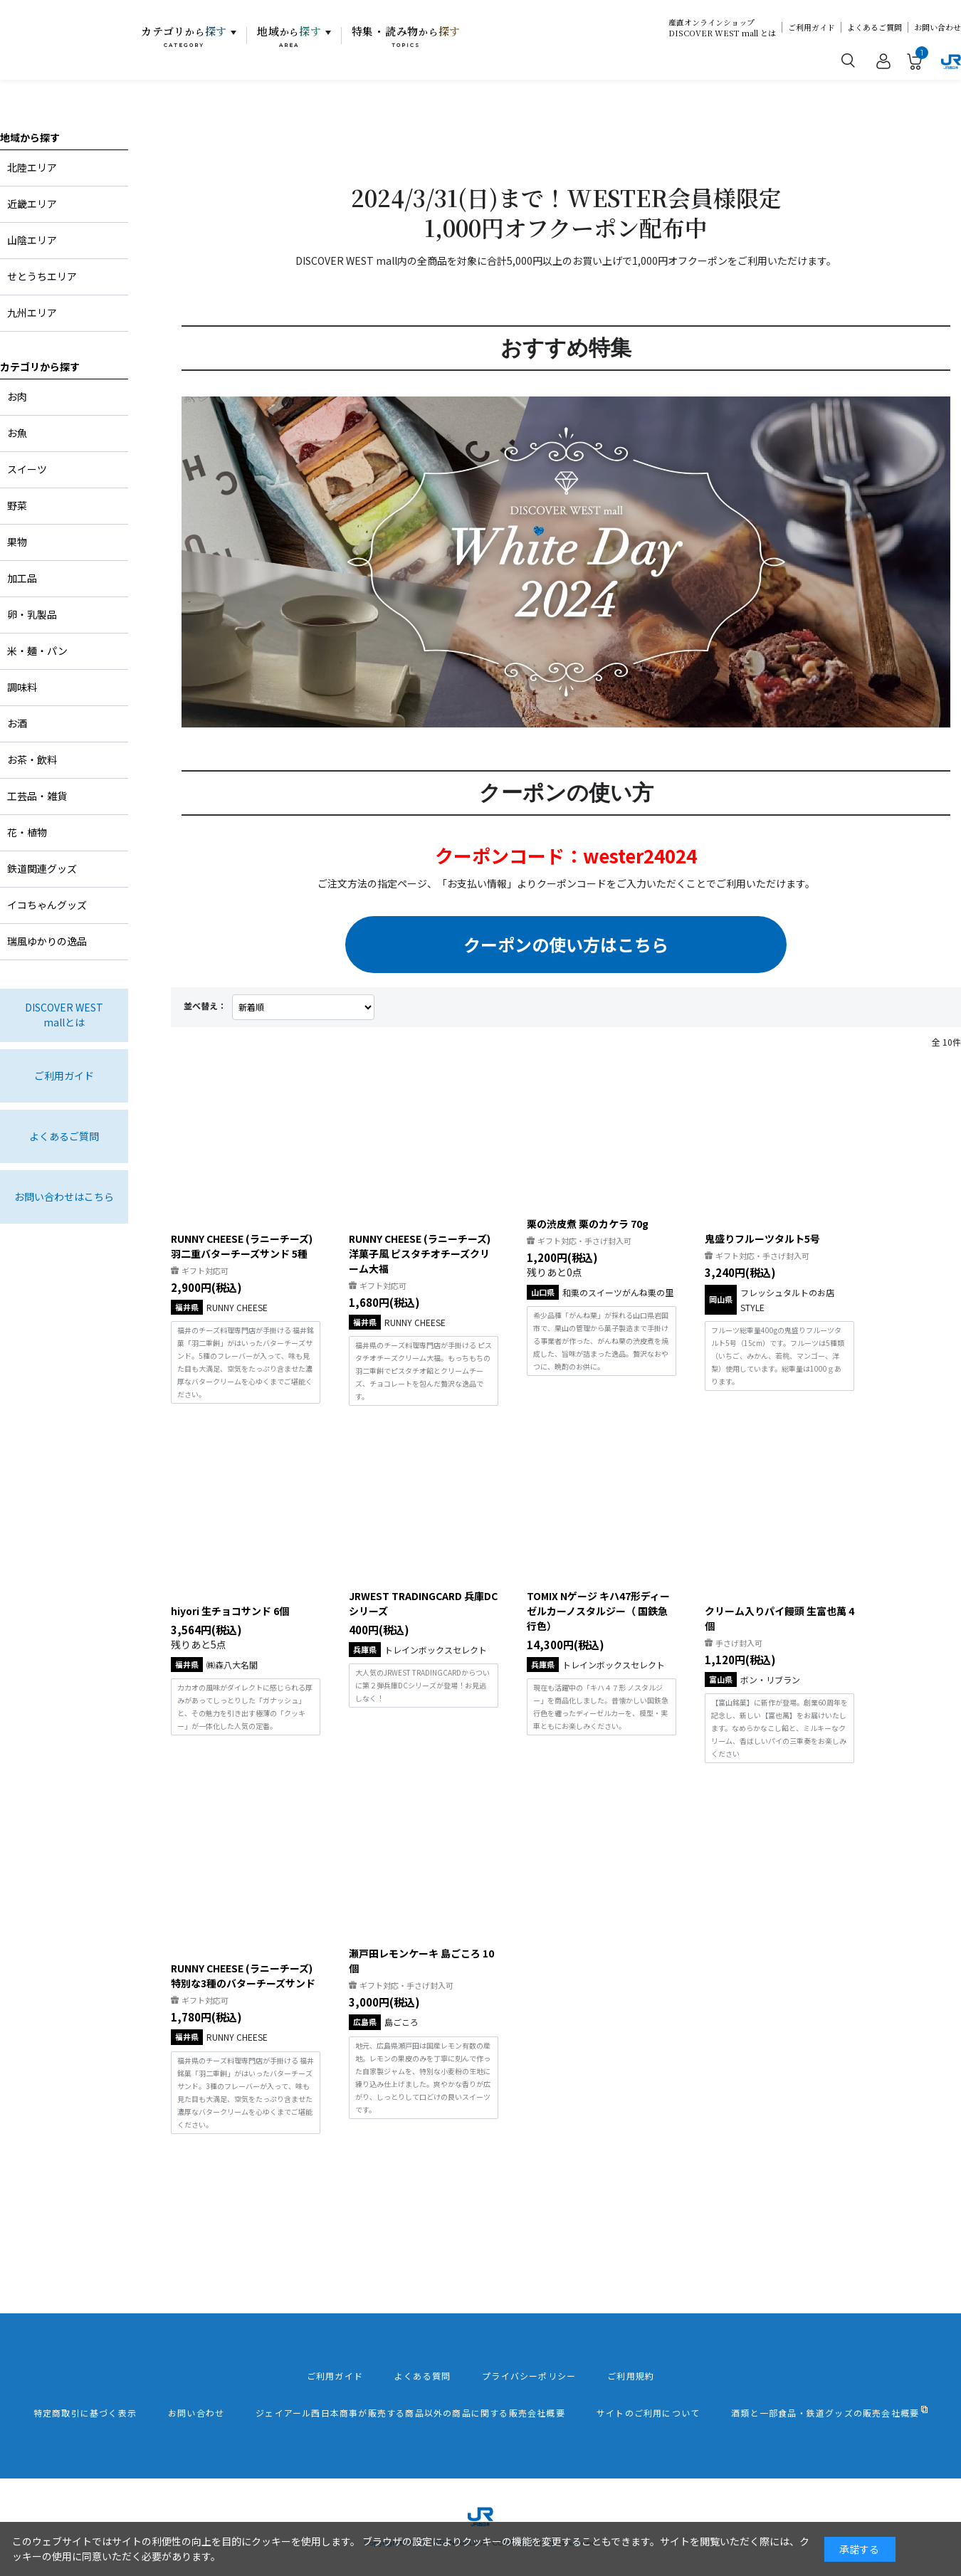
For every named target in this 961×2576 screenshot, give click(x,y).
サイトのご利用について (648, 2413)
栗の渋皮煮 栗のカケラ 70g (587, 1223)
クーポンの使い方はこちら (565, 944)
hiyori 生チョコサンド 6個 (230, 1611)
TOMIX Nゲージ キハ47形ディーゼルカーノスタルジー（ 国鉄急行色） (598, 1611)
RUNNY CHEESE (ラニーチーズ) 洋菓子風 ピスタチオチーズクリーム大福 (419, 1253)
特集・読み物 (406, 36)
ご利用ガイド (811, 27)
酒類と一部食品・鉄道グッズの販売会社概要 (825, 2413)
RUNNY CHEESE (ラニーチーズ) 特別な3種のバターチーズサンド (243, 1975)
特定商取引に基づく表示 (85, 2413)
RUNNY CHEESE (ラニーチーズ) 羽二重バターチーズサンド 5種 (242, 1246)
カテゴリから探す (40, 366)
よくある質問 (422, 2376)
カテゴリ (184, 36)
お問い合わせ (937, 27)
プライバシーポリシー (529, 2376)
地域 (289, 36)
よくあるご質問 (874, 27)
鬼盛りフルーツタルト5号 (762, 1238)
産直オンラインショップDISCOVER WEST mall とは (722, 27)
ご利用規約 (630, 2376)
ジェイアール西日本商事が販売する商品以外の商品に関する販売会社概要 (410, 2413)
